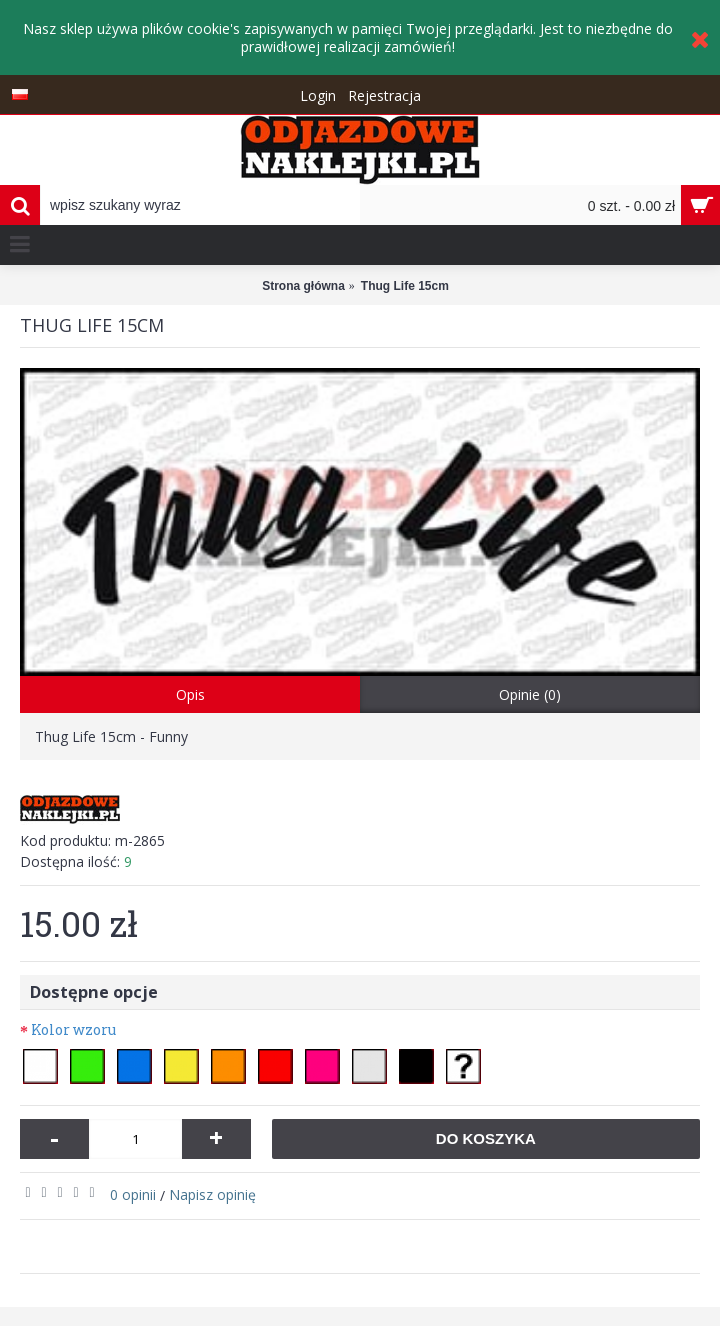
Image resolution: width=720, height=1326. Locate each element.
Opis (190, 694)
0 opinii (133, 1194)
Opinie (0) (530, 694)
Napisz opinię (212, 1194)
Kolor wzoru (73, 1029)
